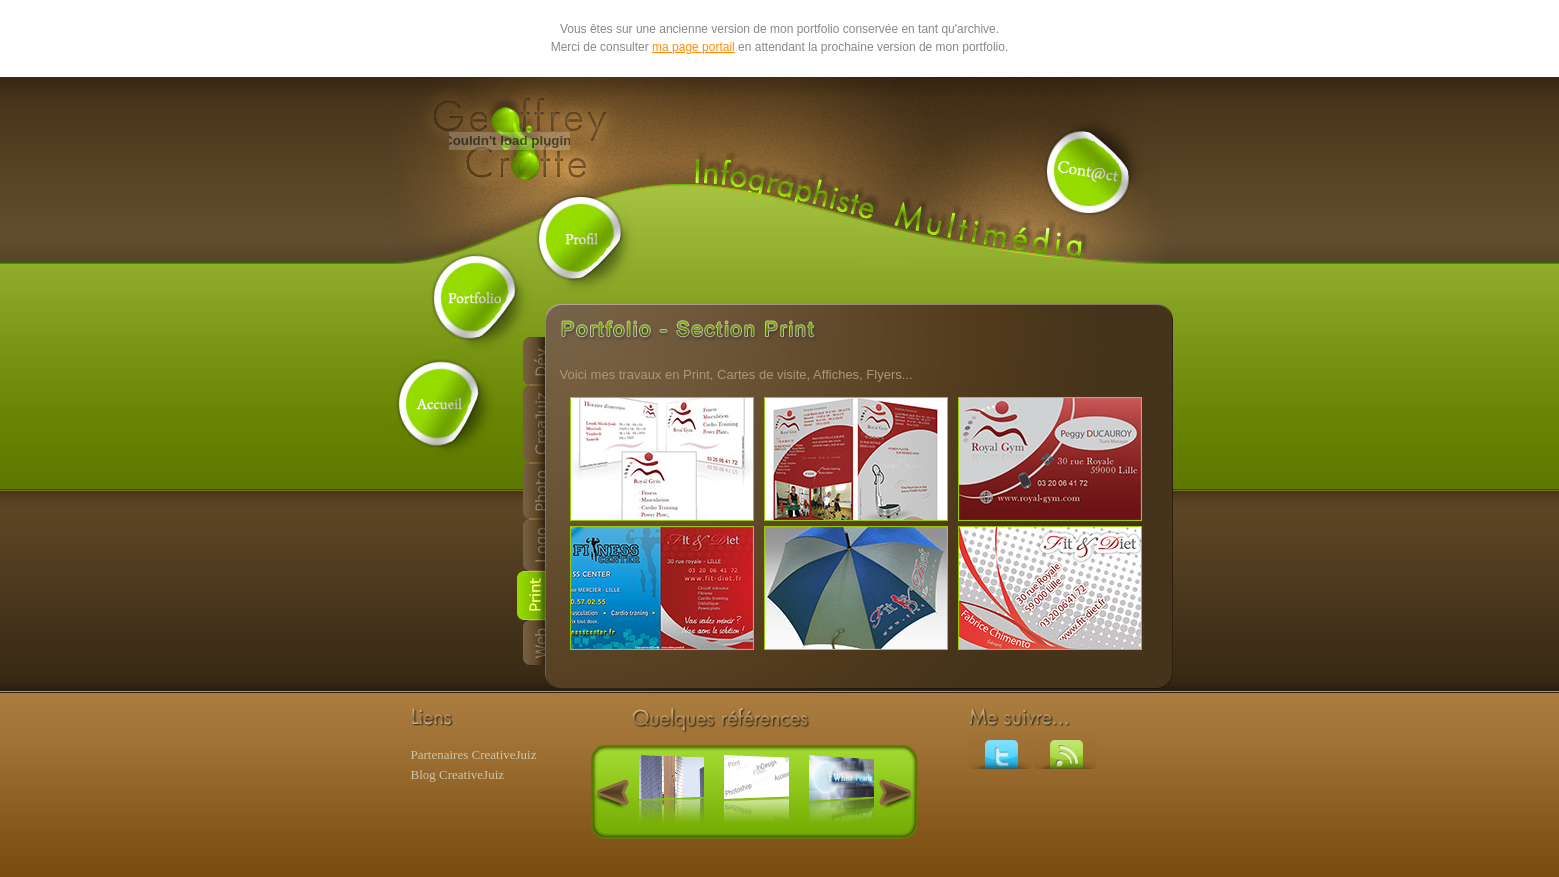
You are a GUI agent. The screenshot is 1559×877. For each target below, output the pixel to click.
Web (531, 642)
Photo (531, 491)
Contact (1089, 173)
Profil (581, 238)
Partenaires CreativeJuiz (474, 754)
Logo (531, 545)
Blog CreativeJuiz (458, 774)
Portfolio (476, 298)
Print (531, 595)
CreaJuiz (531, 424)
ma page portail (693, 47)
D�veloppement (531, 361)
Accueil (441, 403)
